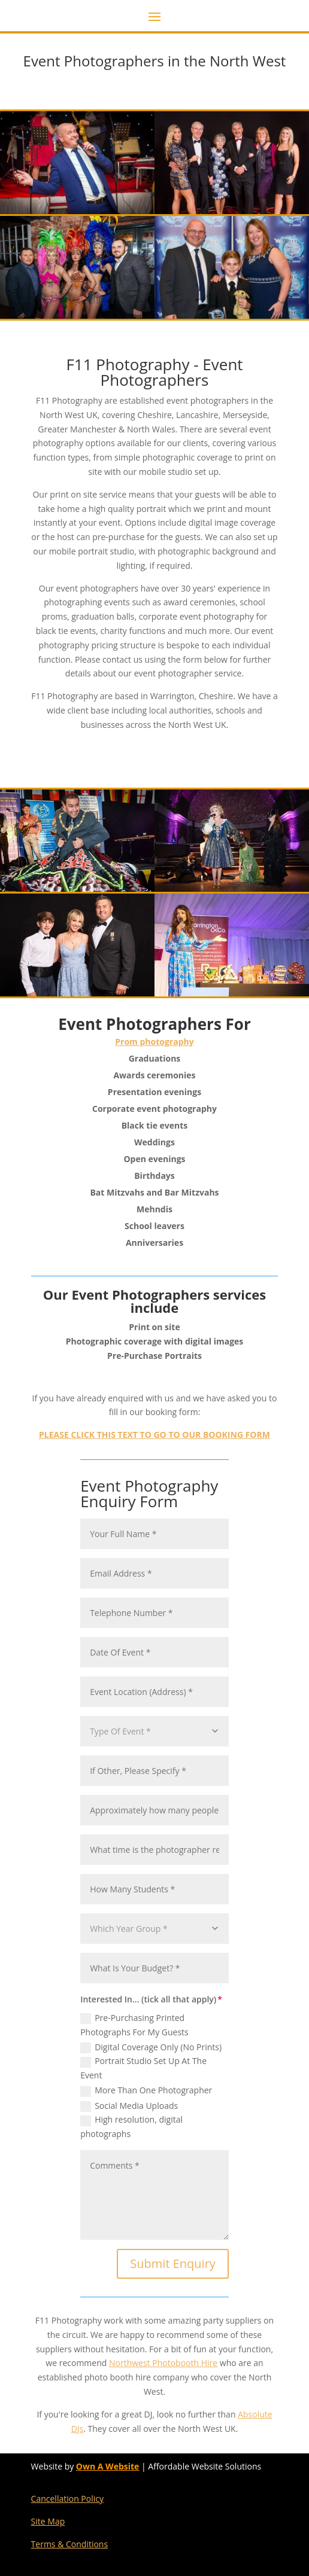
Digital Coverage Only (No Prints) (151, 2047)
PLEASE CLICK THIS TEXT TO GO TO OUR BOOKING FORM (154, 1434)
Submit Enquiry (172, 2263)
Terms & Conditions (69, 2544)
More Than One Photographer (146, 2090)
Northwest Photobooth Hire (163, 2362)
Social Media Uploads (129, 2106)
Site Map (48, 2521)
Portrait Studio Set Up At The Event (143, 2068)
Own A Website (108, 2466)
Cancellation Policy (67, 2498)
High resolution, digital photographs (131, 2126)
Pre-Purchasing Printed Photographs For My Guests (134, 2025)
